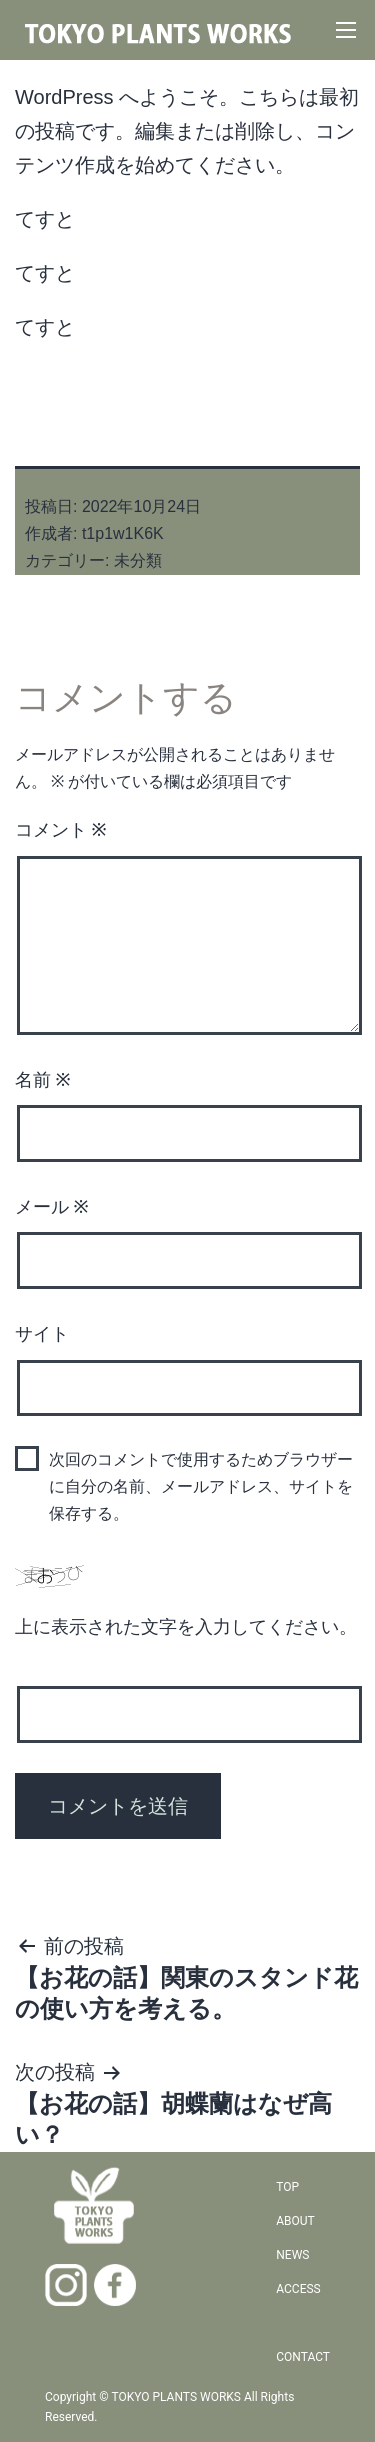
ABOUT (295, 2221)
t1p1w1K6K (123, 533)
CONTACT (303, 2357)
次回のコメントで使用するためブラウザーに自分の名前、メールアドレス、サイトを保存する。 (201, 1486)
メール (52, 1206)
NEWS (292, 2255)
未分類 (138, 560)
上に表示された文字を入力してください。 (186, 1626)
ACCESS (298, 2289)
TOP (287, 2187)
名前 (43, 1079)
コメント (61, 829)
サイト (42, 1333)
